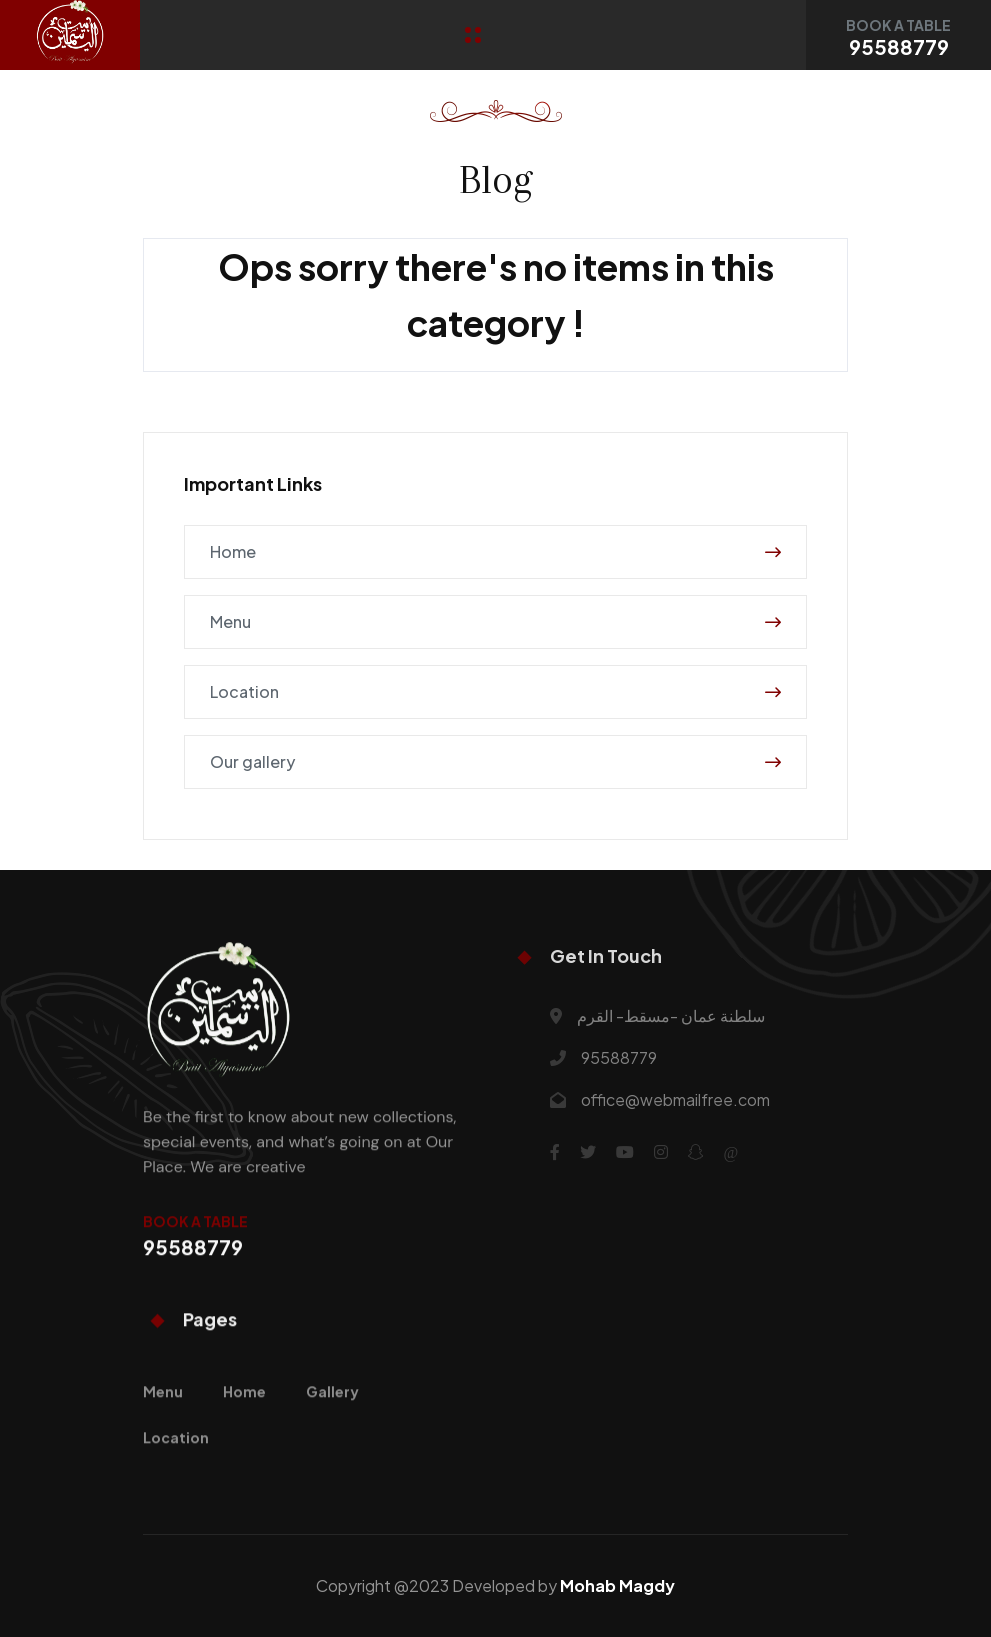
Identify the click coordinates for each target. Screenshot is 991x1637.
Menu (495, 621)
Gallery (332, 1421)
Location (495, 691)
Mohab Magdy (617, 1585)
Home (495, 551)
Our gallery (495, 761)
